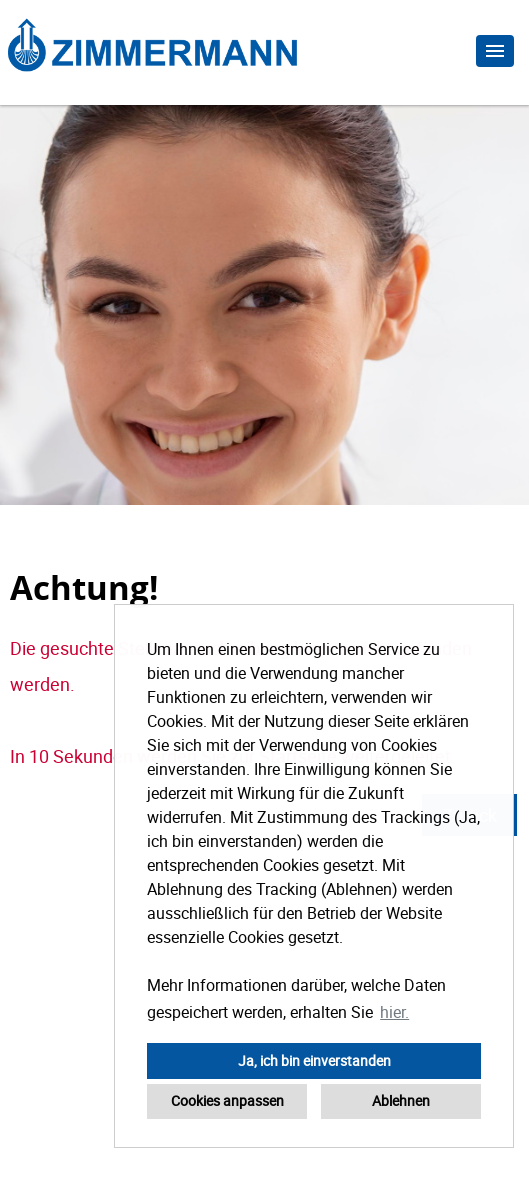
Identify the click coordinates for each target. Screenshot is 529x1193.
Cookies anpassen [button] (227, 1100)
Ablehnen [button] (401, 1100)
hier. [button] (394, 1012)
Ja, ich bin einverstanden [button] (314, 1060)
